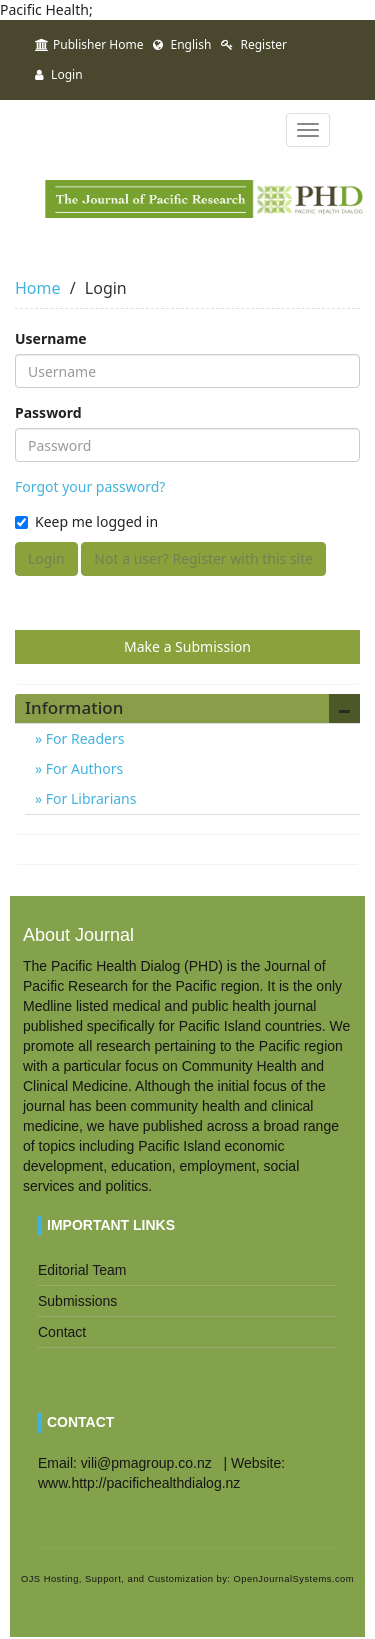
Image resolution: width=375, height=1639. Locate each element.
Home (38, 288)
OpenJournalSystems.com (294, 1579)
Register (254, 44)
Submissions (77, 1301)
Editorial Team (82, 1270)
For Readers (83, 738)
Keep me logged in (86, 521)
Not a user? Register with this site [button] (203, 558)
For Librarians (89, 798)
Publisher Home (89, 44)
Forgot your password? (90, 486)
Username (51, 338)
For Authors (82, 768)
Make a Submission (187, 646)
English (182, 44)
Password (48, 412)
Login (59, 74)
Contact (62, 1332)
